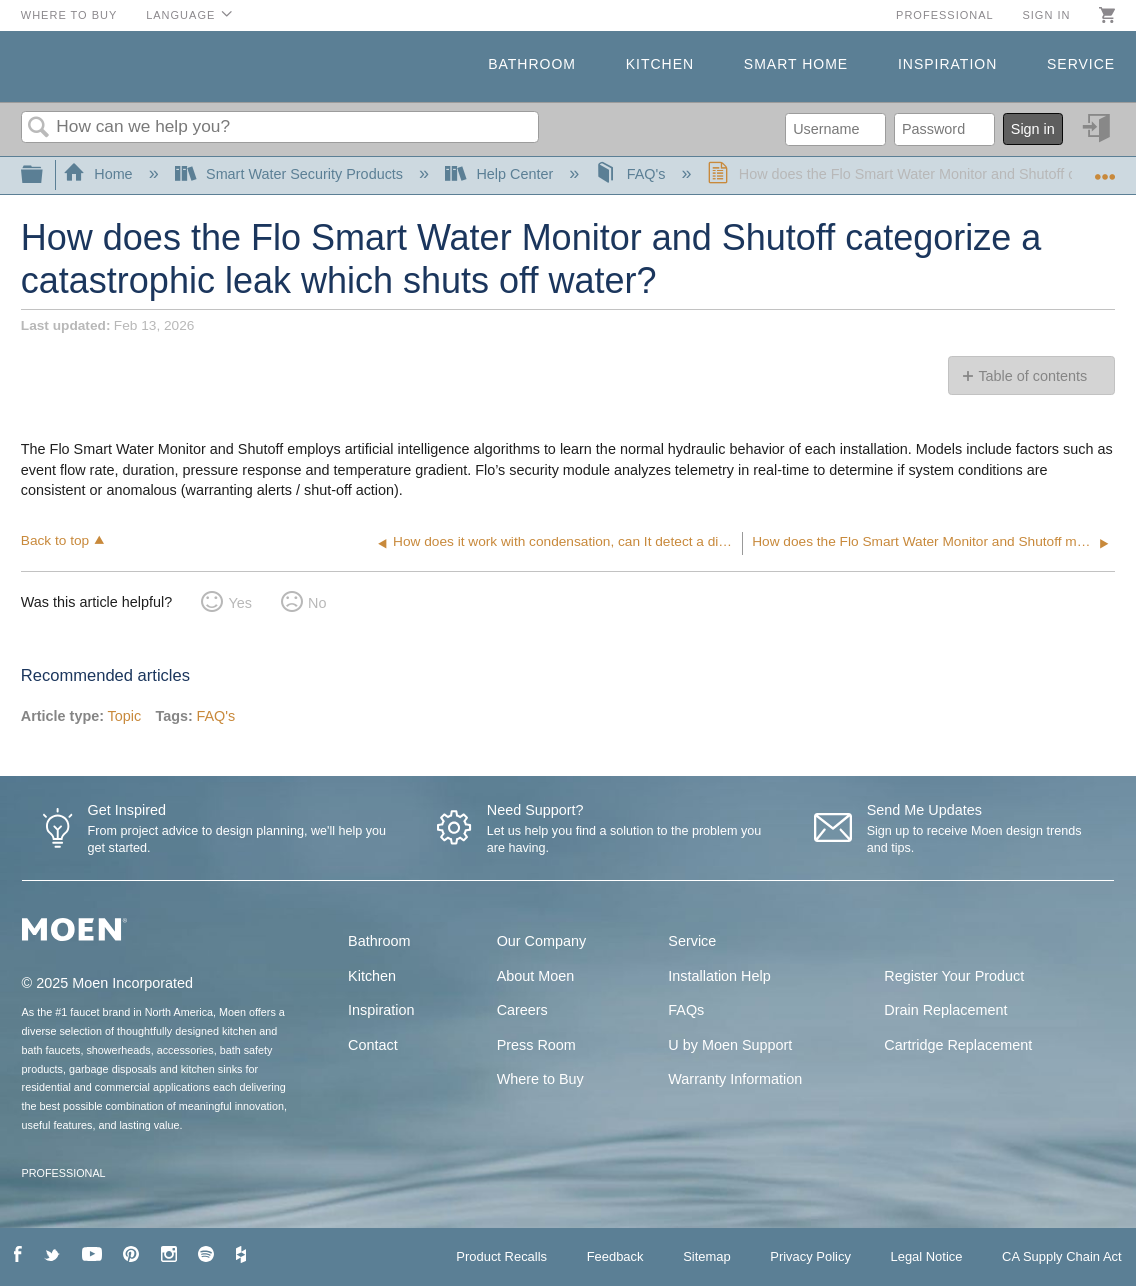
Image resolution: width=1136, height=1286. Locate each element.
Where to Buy (69, 15)
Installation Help (719, 976)
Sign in (1046, 15)
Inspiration (947, 64)
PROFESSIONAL (64, 1173)
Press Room (536, 1045)
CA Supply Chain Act (1062, 1256)
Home (100, 174)
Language (180, 15)
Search (39, 128)
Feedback (615, 1256)
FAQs (686, 1010)
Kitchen (660, 64)
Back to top (55, 540)
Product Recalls (501, 1256)
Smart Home (796, 64)
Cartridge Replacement (958, 1045)
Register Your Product (954, 976)
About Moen (536, 976)
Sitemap (707, 1256)
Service (1081, 64)
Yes (239, 603)
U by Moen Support (730, 1045)
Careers (522, 1010)
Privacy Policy (810, 1256)
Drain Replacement (945, 1010)
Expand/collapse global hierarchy (45, 175)
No (317, 603)
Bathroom (532, 64)
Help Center (501, 174)
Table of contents (1032, 376)
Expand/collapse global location (1105, 170)
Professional (945, 15)
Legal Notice (926, 1256)
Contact (373, 1045)
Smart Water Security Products (291, 174)
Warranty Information (735, 1079)
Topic (125, 716)
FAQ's (632, 174)
